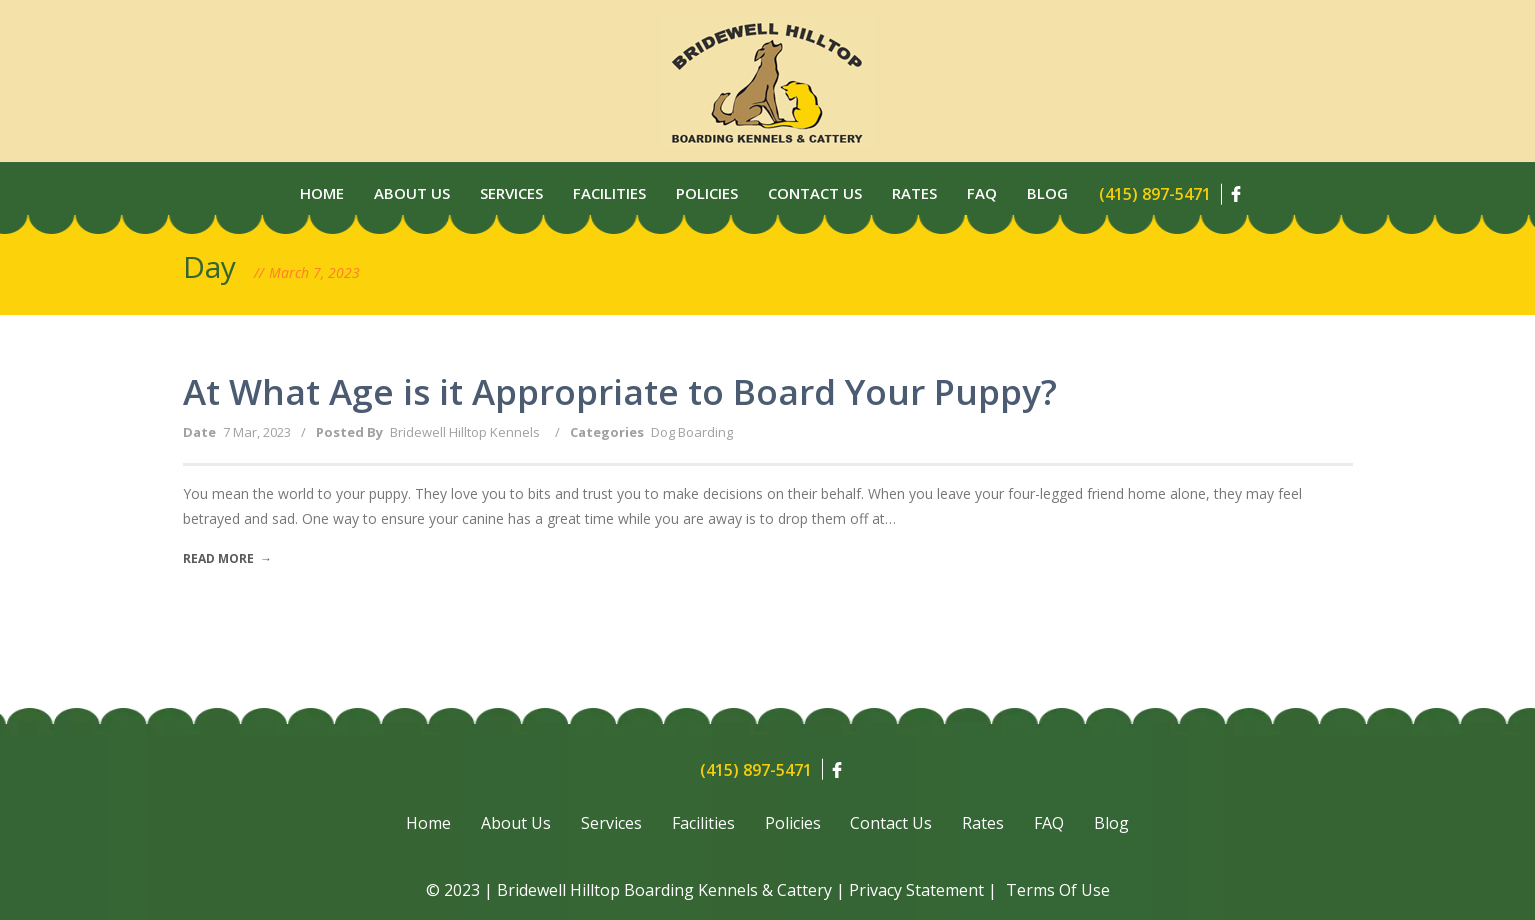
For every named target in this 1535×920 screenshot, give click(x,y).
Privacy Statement (916, 890)
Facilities (609, 193)
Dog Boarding (692, 432)
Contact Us (815, 193)
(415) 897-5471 (1155, 194)
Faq (982, 193)
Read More (227, 558)
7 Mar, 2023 (257, 432)
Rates (914, 193)
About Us (412, 193)
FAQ (1050, 824)
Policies (707, 193)
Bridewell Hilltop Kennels (465, 432)
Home (322, 193)
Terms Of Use (1058, 890)
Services (511, 193)
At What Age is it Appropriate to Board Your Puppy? (620, 391)
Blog (1047, 193)
